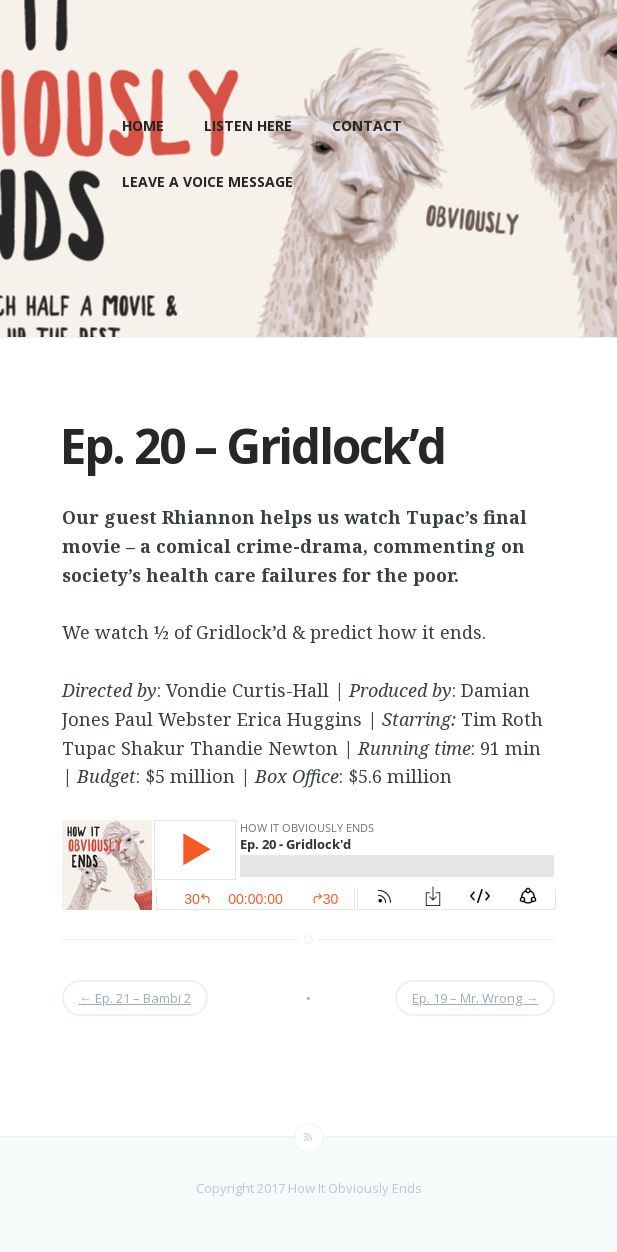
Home (143, 125)
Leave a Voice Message (207, 181)
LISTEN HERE (248, 125)
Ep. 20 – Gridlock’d (252, 445)
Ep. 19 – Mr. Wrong (475, 998)
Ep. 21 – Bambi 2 (135, 998)
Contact (367, 125)
